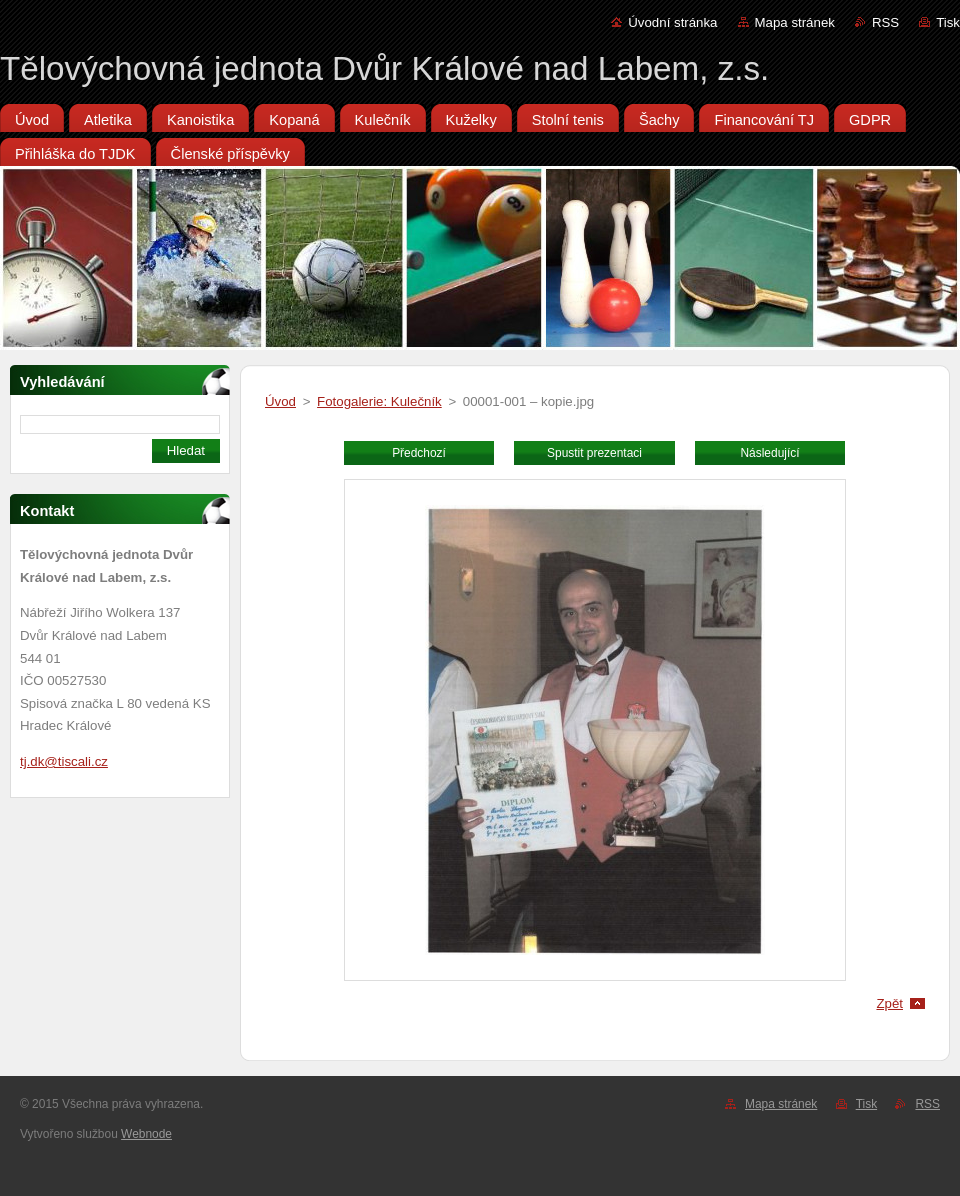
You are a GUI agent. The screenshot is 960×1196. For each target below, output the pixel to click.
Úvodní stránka (672, 22)
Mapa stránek (795, 22)
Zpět (889, 1003)
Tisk (948, 22)
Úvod (280, 401)
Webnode (146, 1134)
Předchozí (419, 453)
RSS (885, 22)
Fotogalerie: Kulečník (379, 401)
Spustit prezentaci (594, 453)
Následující (769, 453)
